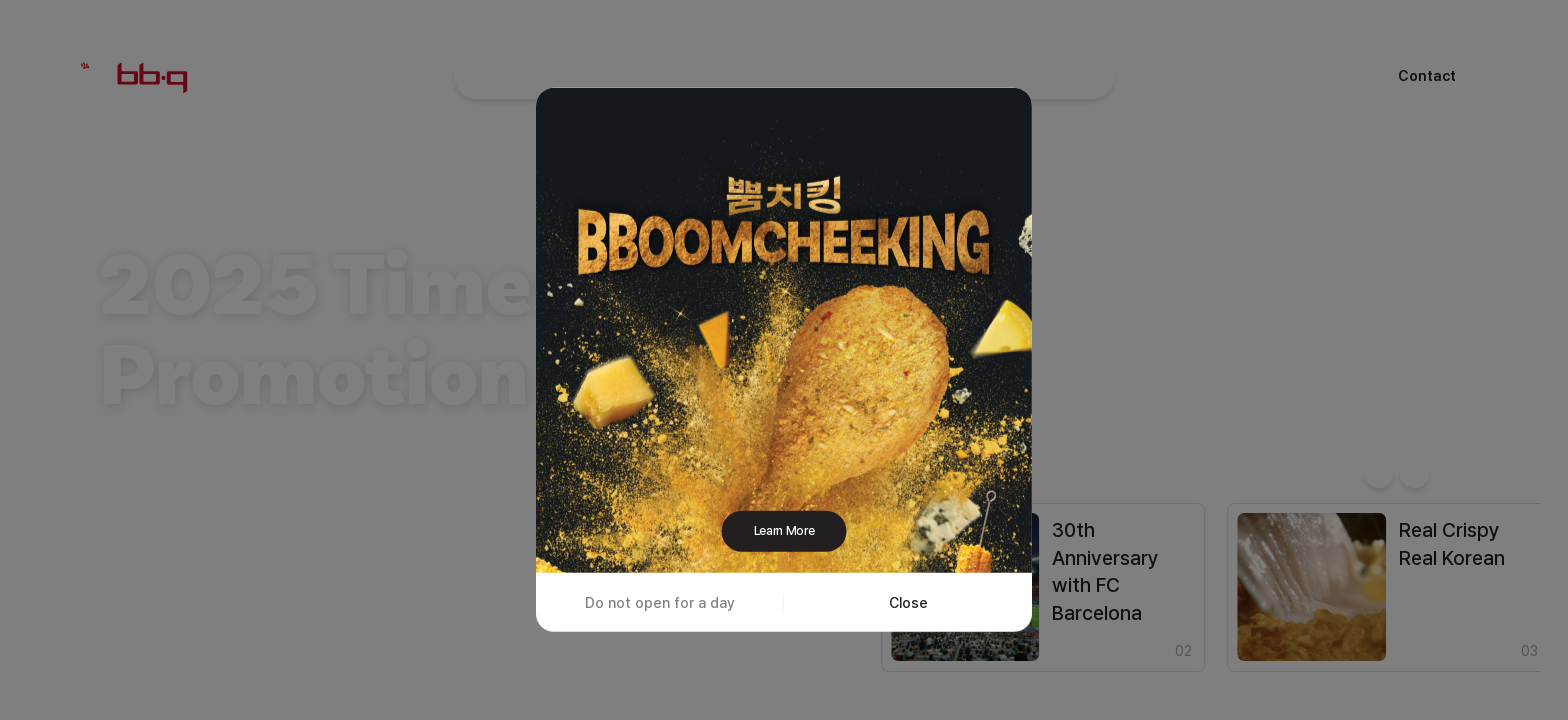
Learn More (784, 530)
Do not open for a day (660, 601)
